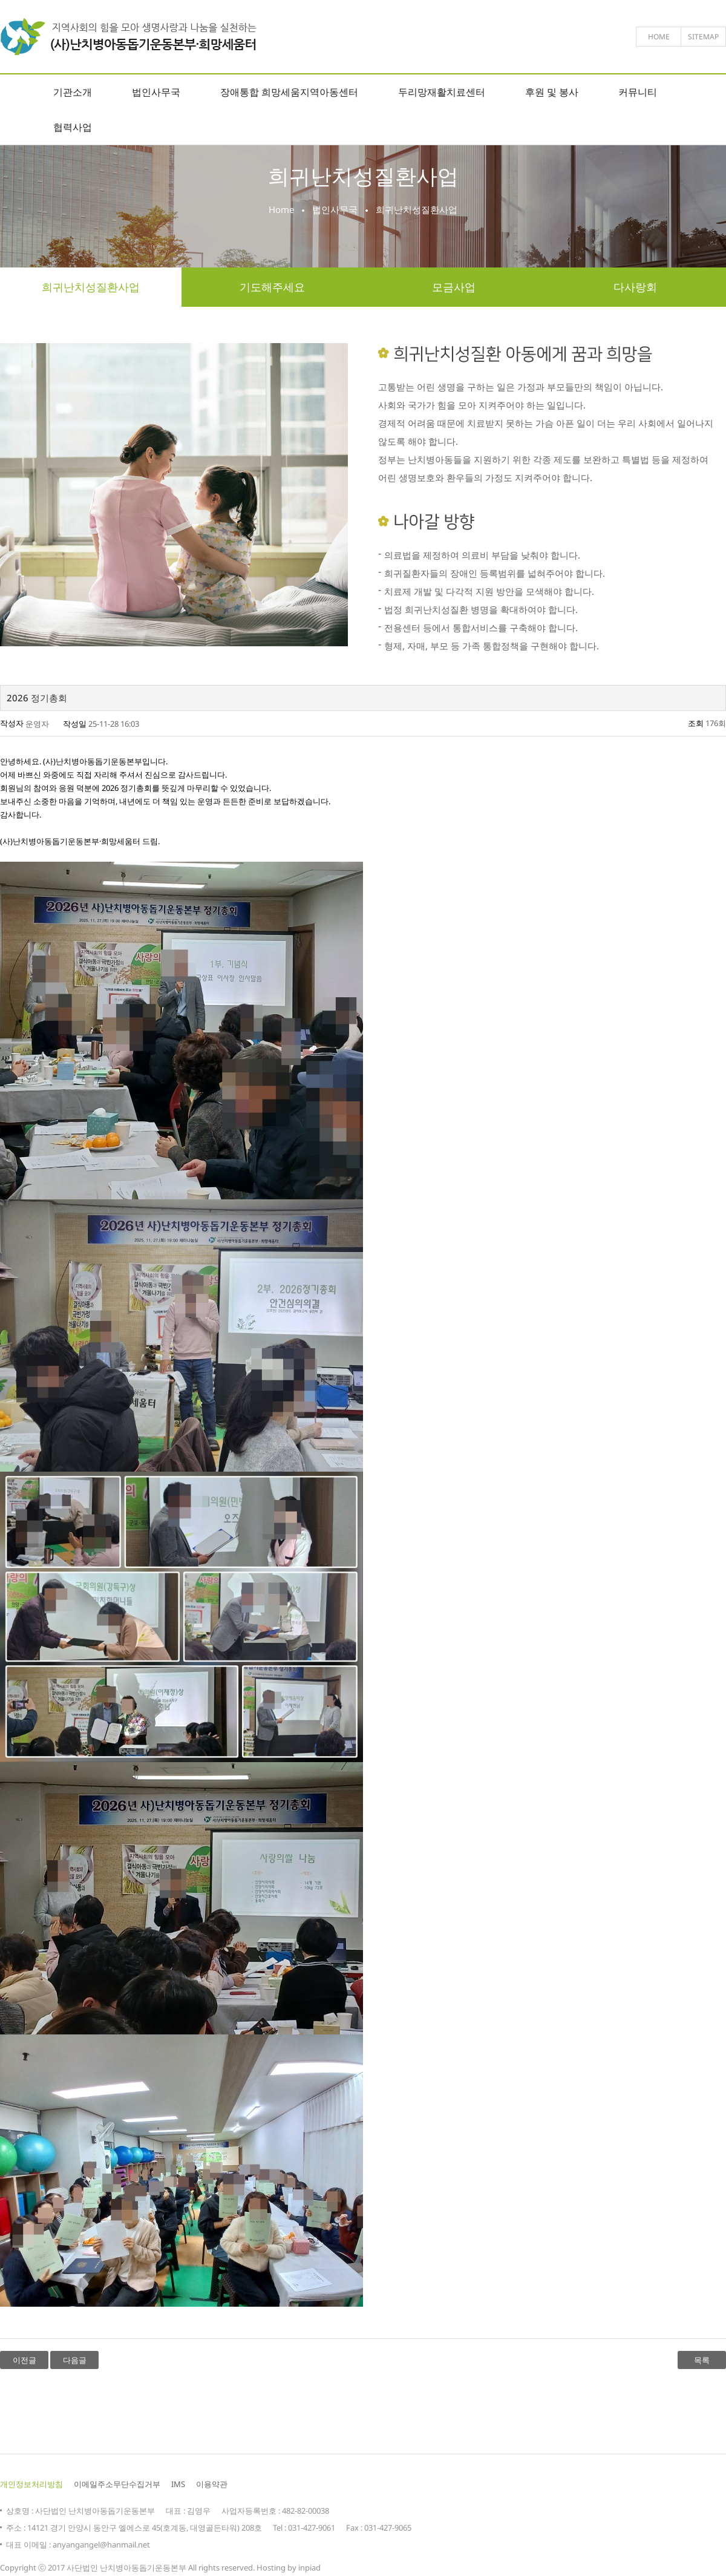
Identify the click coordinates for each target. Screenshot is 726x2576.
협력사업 (72, 127)
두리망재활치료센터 (441, 92)
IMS (178, 2484)
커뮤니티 (637, 92)
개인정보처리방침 (31, 2484)
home (659, 36)
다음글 (75, 2360)
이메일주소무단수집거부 (117, 2484)
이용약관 (211, 2484)
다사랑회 (635, 287)
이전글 (24, 2360)
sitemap (703, 36)
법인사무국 (156, 92)
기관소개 (72, 92)
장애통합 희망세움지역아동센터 (289, 92)
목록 (702, 2360)
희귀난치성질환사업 (91, 287)
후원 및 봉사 (551, 92)
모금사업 (454, 287)
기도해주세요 (272, 287)
